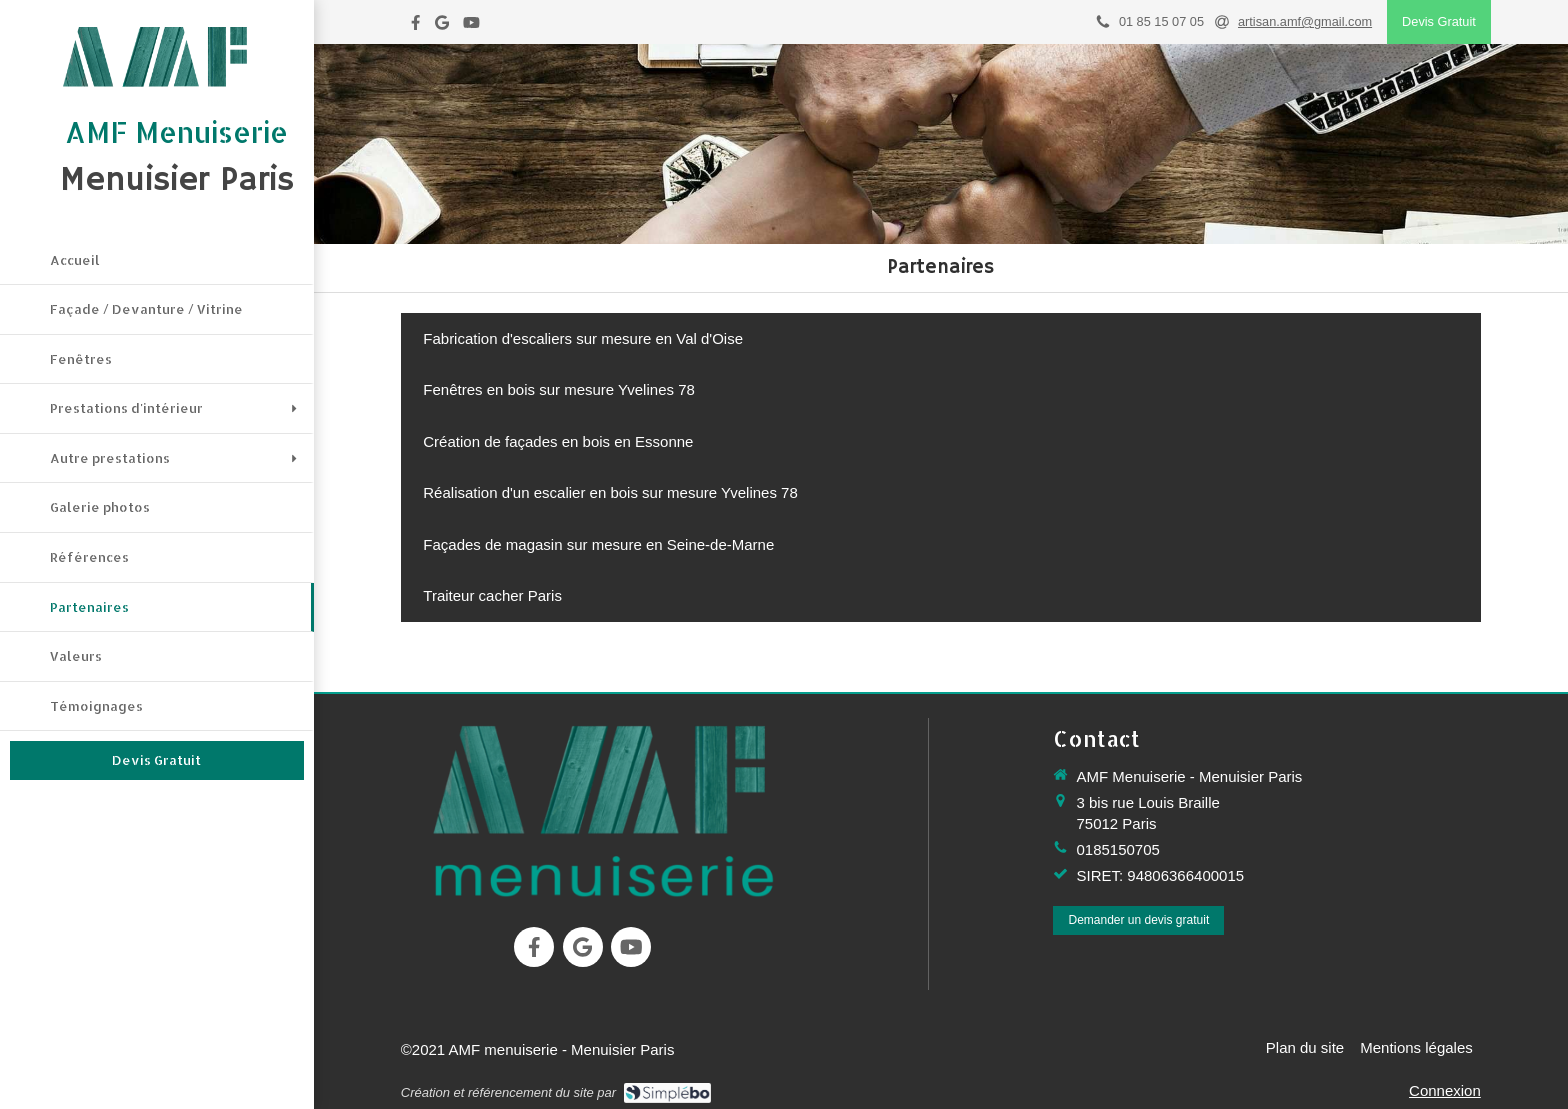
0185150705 (1117, 849)
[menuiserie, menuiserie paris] (603, 810)
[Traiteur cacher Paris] (493, 595)
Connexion (1445, 1090)
